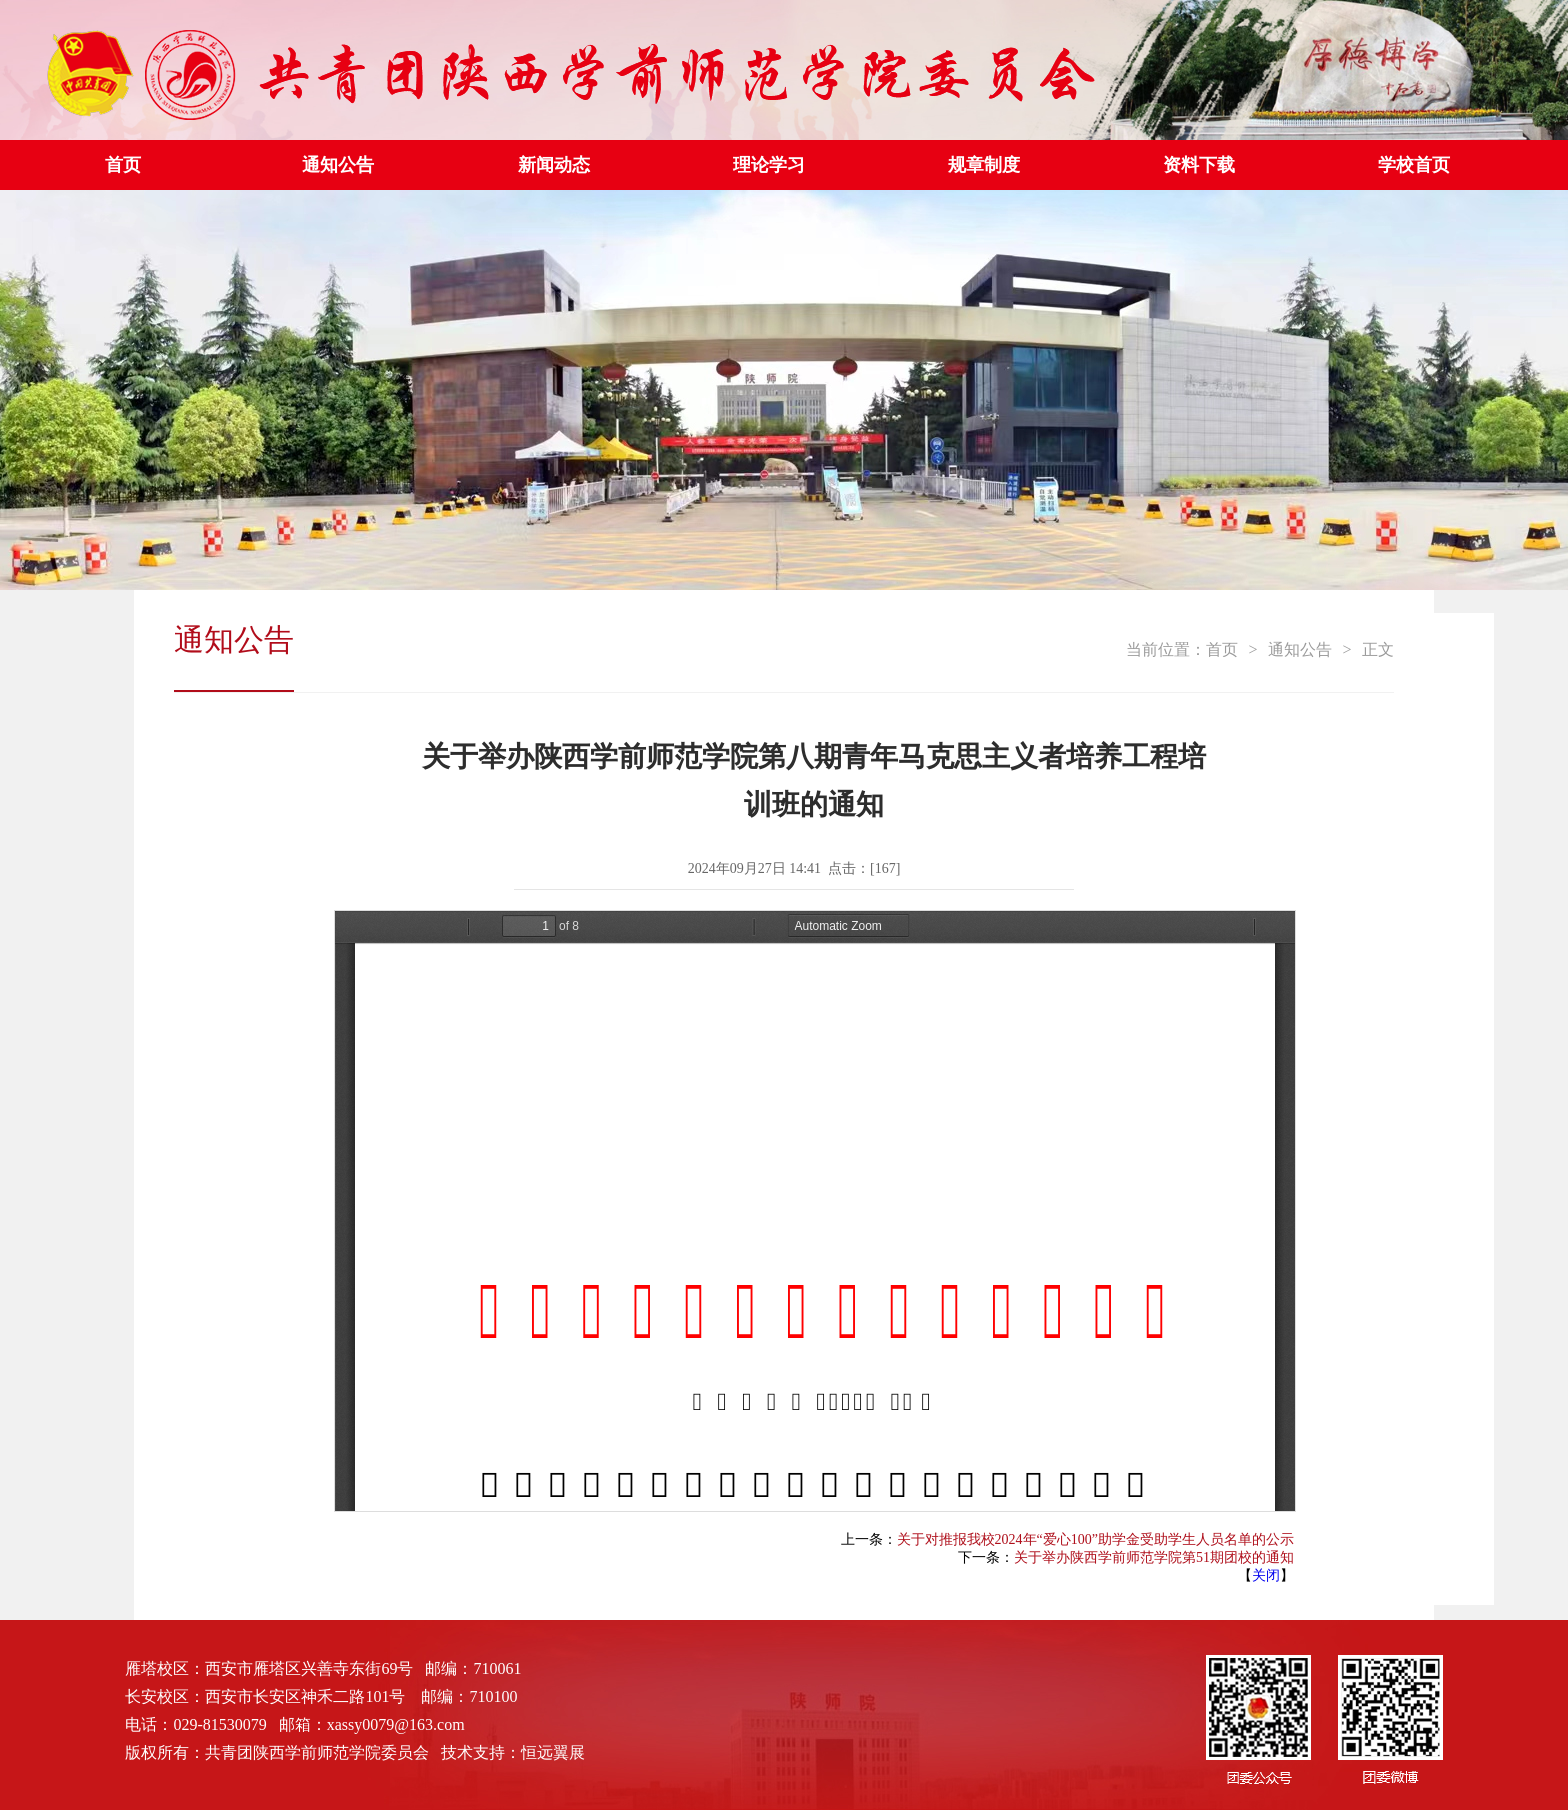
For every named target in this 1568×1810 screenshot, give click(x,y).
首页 (123, 165)
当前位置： (1166, 649)
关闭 (1266, 1575)
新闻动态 (554, 165)
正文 (1378, 649)
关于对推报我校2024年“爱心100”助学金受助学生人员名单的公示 (1095, 1539)
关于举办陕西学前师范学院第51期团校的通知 (1154, 1557)
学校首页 (1414, 165)
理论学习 (769, 165)
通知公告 (338, 165)
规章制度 (984, 165)
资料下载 (1199, 165)
